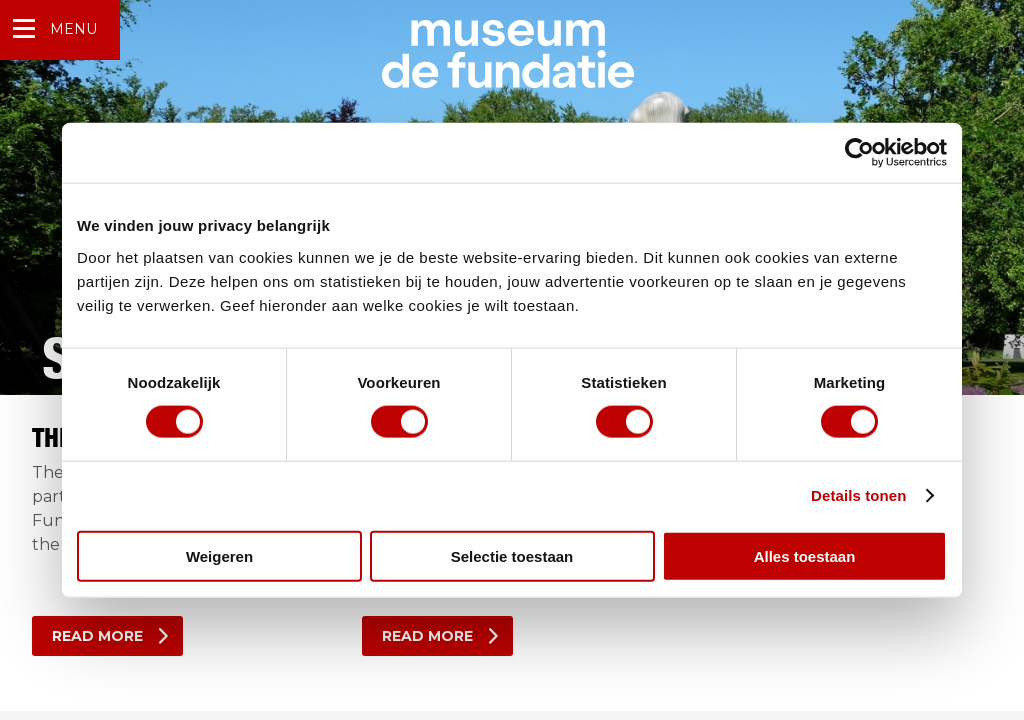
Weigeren (219, 555)
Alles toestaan (805, 555)
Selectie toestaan (512, 555)
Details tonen (858, 495)
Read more (97, 636)
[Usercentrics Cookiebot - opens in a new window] (859, 153)
